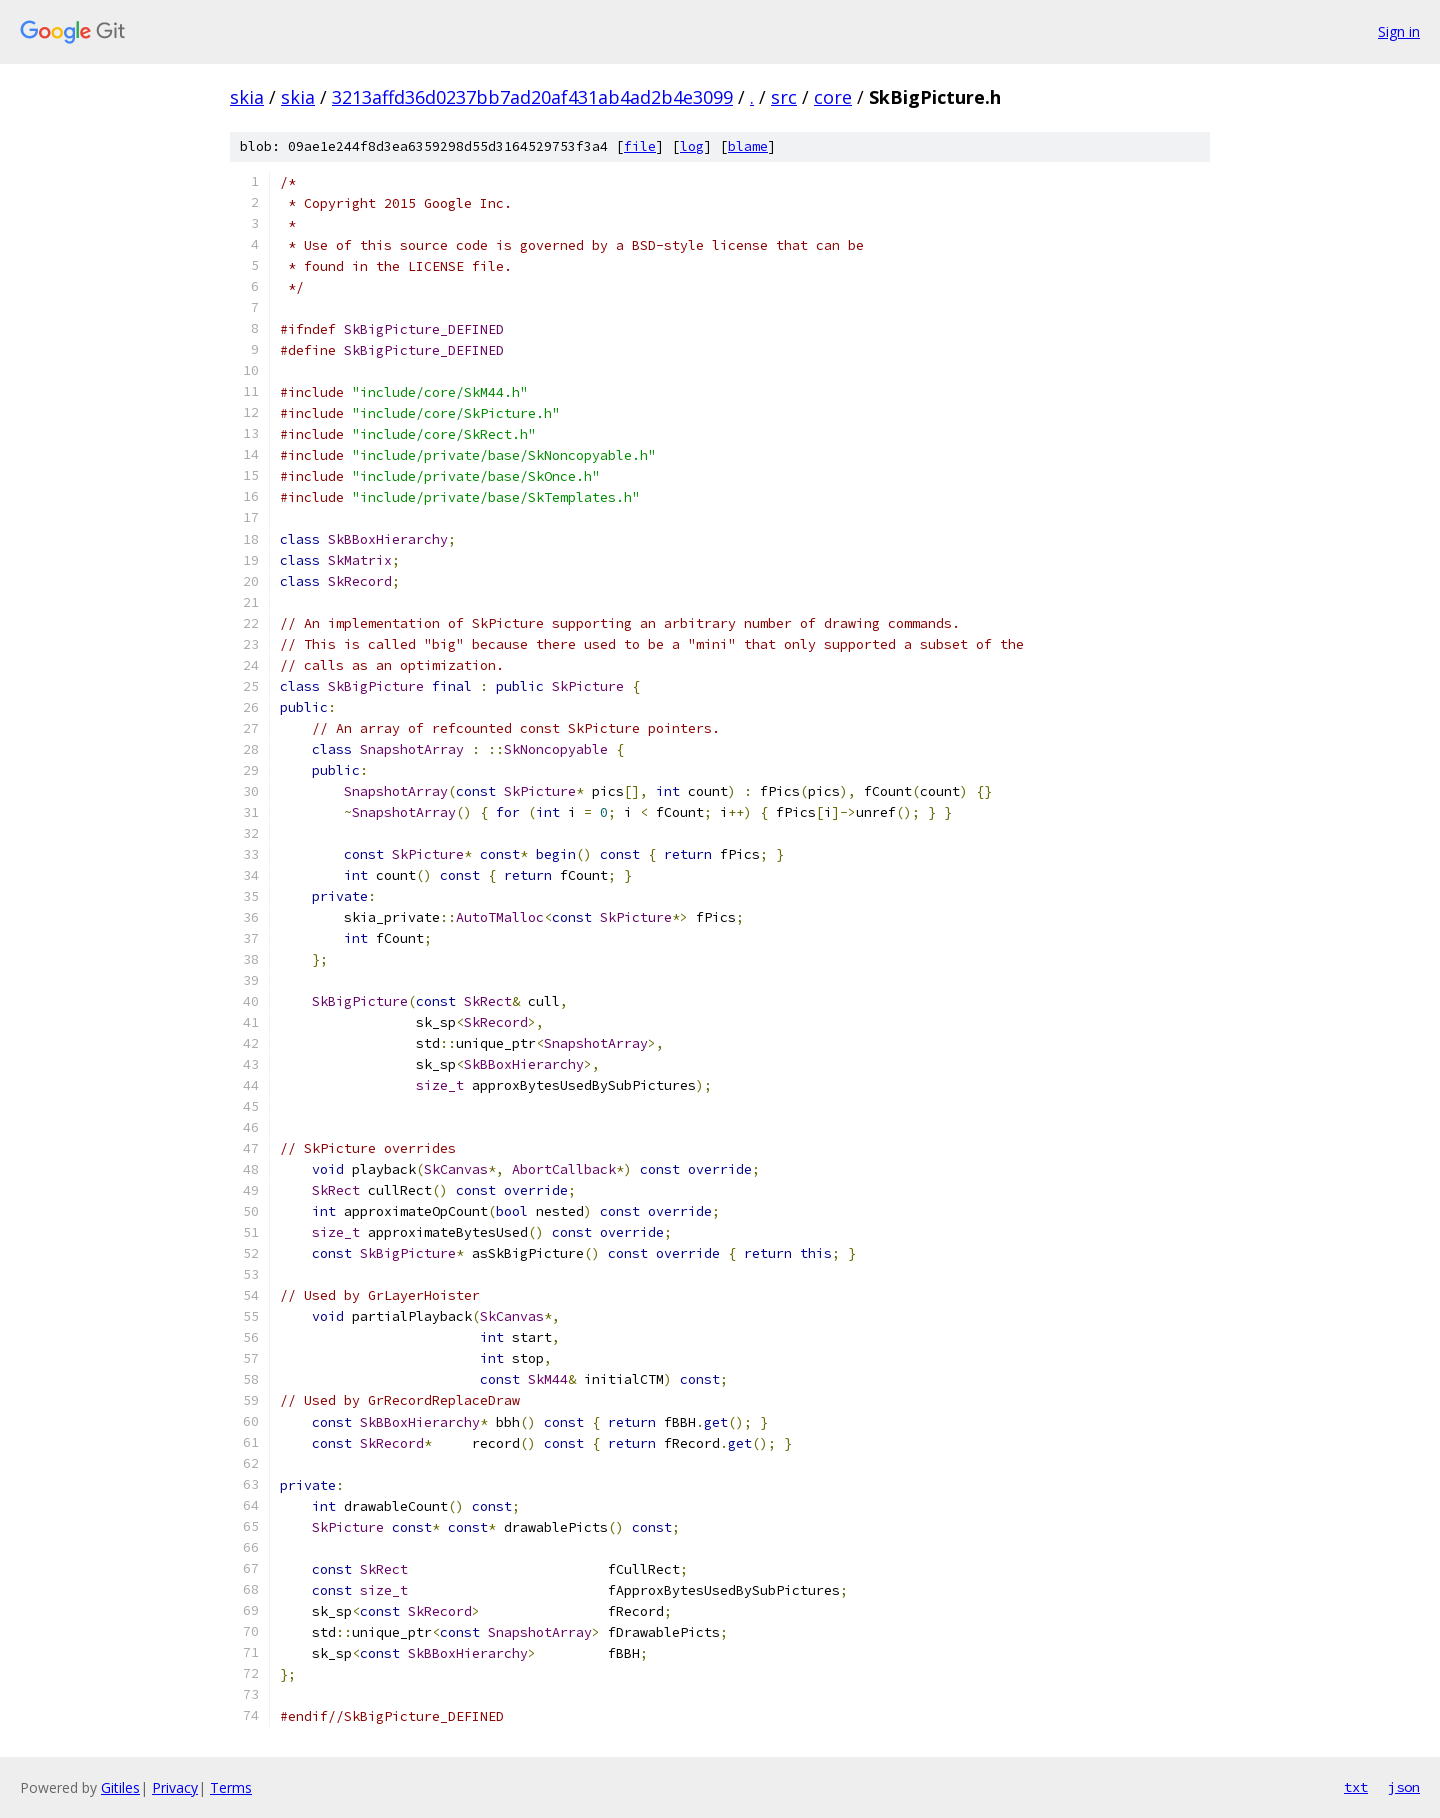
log (692, 146)
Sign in (1399, 31)
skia (247, 97)
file (640, 146)
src (784, 97)
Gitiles (120, 1787)
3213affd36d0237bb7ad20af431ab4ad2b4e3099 (532, 97)
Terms (231, 1787)
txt (1356, 1787)
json (1404, 1787)
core (833, 97)
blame (748, 146)
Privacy (175, 1787)
